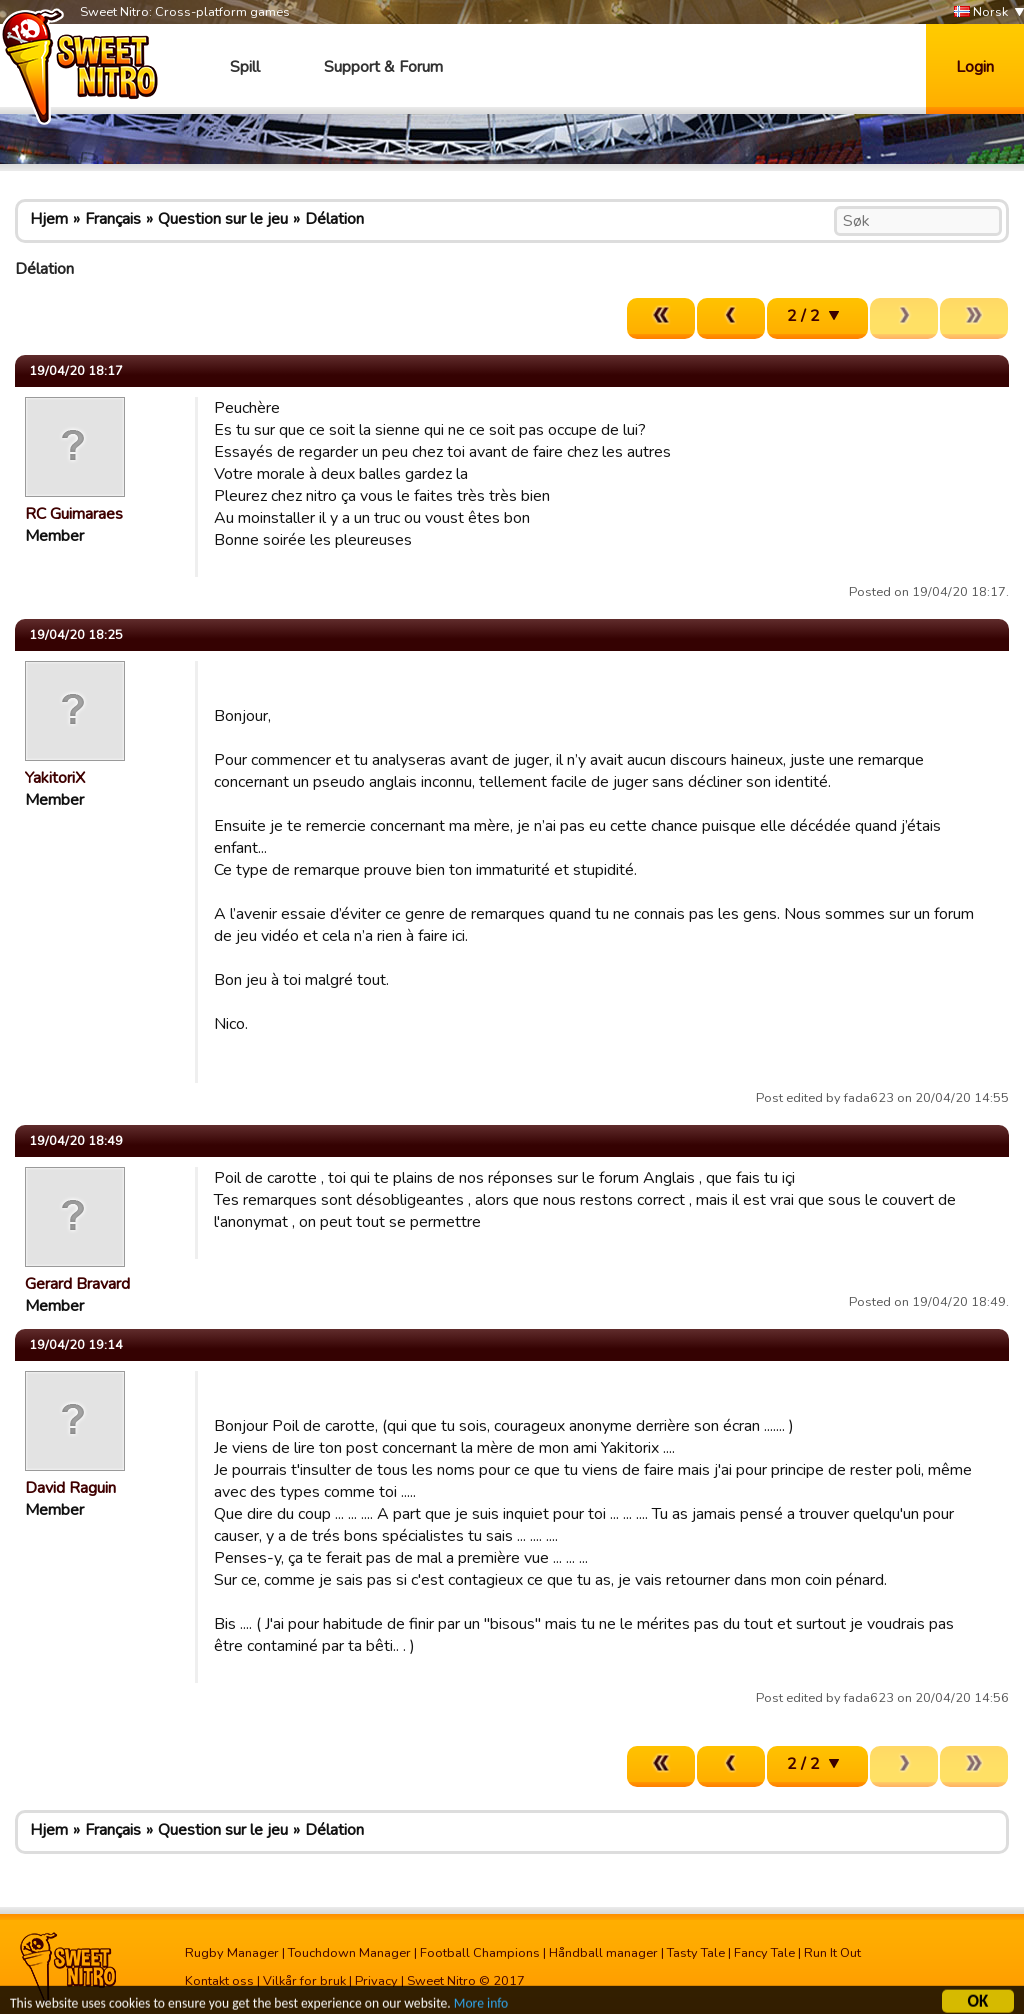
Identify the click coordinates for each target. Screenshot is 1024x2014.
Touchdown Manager (349, 1953)
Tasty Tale (696, 1953)
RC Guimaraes (74, 514)
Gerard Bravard (77, 1284)
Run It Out (832, 1953)
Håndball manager (603, 1953)
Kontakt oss (219, 1981)
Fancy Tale (764, 1953)
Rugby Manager (232, 1953)
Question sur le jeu (223, 219)
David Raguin (70, 1488)
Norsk (981, 12)
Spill (245, 67)
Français (113, 219)
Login (975, 67)
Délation (334, 219)
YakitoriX (55, 778)
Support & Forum (383, 67)
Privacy (376, 1981)
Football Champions (480, 1953)
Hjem (49, 219)
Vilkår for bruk (304, 1981)
